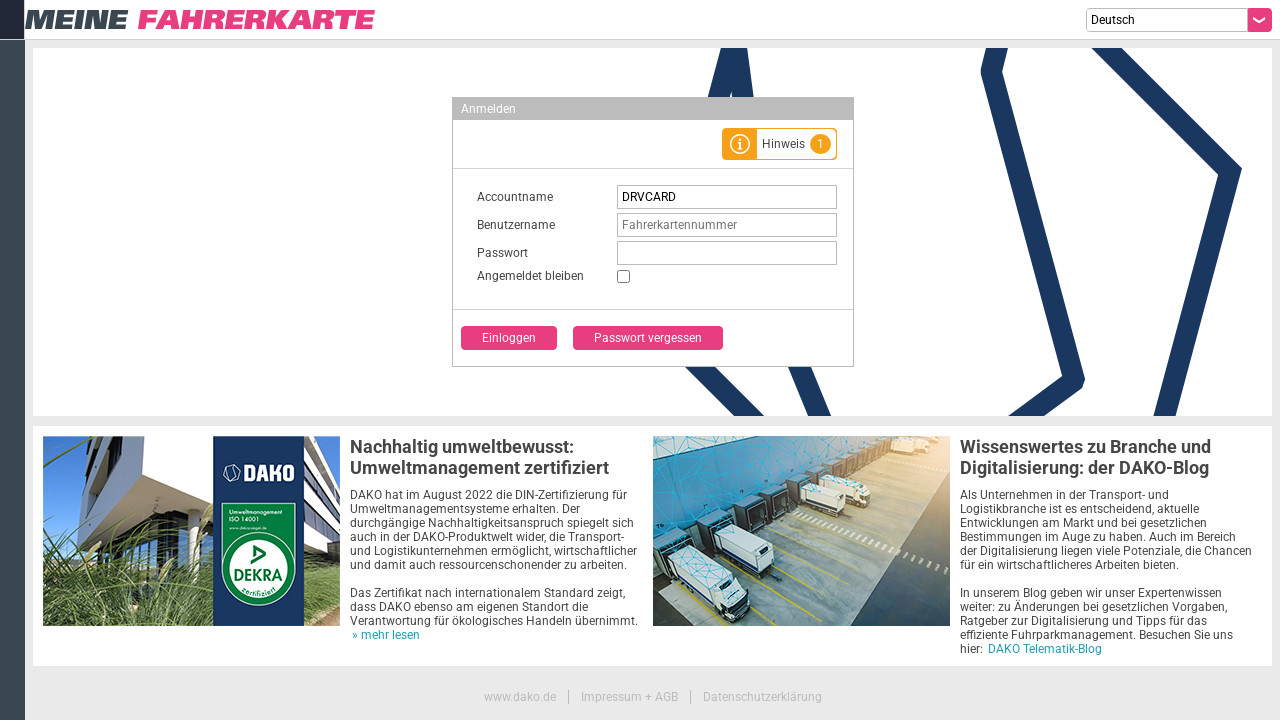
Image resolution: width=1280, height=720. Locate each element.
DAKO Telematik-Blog (1045, 649)
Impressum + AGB (629, 697)
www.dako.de (520, 697)
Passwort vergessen (648, 338)
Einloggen (509, 338)
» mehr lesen (386, 635)
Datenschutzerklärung (762, 697)
